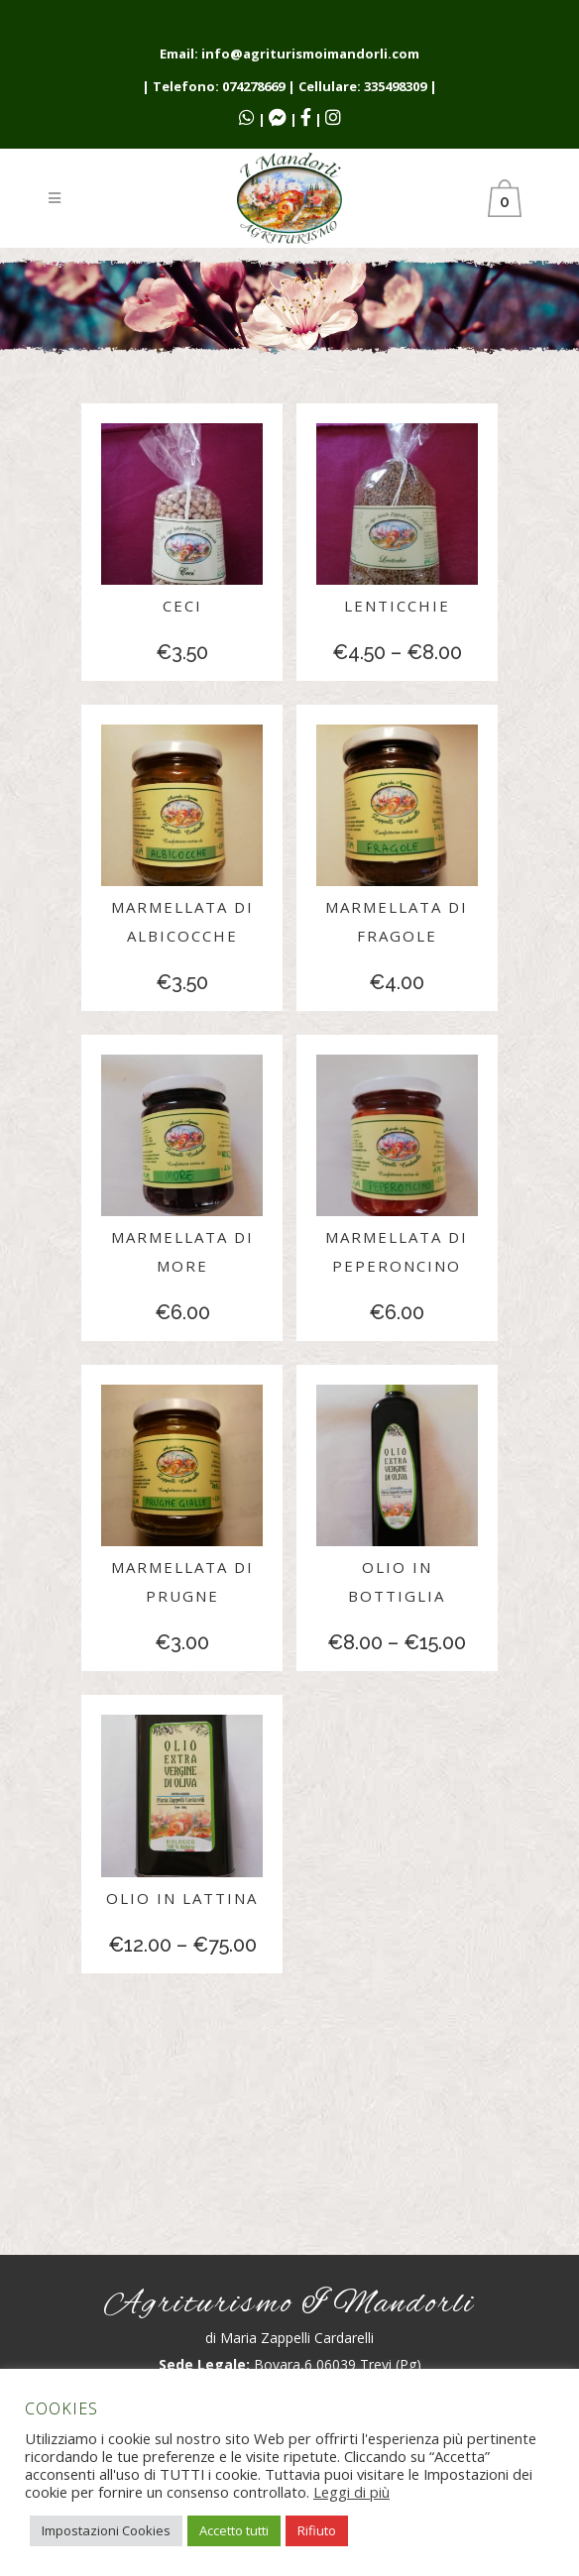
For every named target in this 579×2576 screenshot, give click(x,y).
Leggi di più (351, 2492)
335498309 (395, 86)
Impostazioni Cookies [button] (106, 2530)
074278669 (253, 86)
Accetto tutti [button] (234, 2530)
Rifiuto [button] (316, 2530)
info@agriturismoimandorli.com (310, 53)
